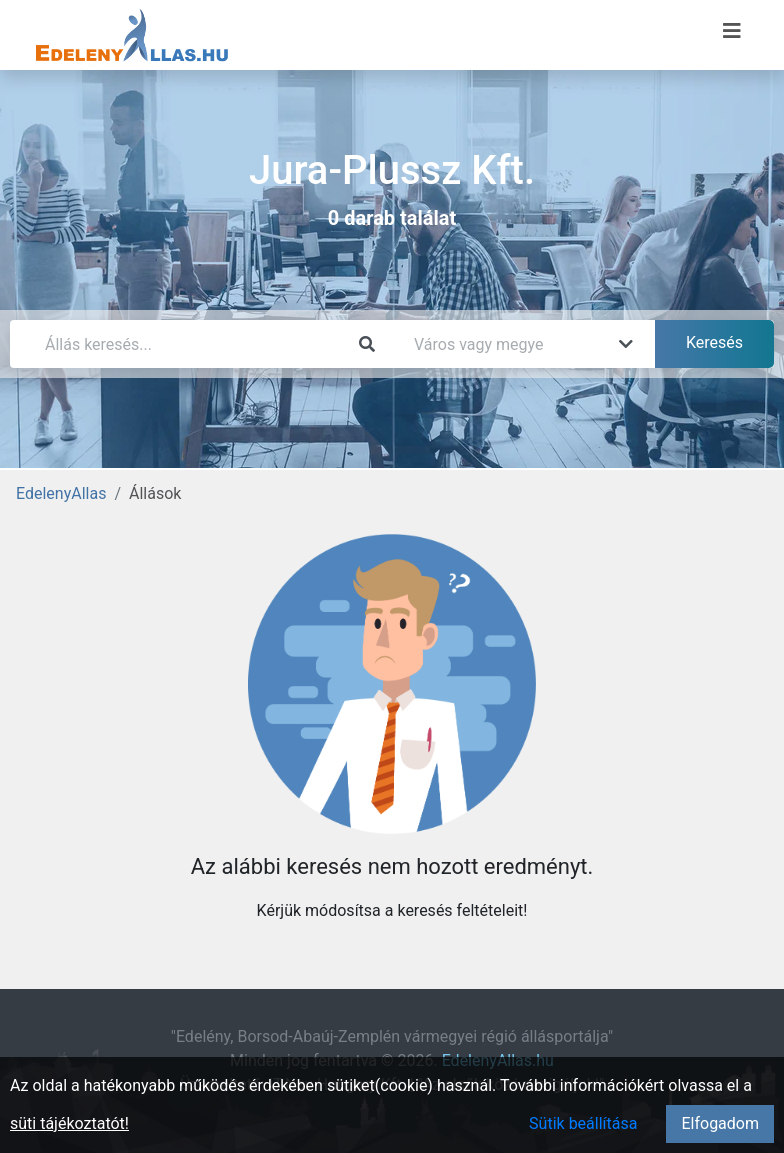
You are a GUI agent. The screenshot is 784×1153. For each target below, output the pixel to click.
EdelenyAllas (61, 493)
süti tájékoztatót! (69, 1123)
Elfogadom (720, 1123)
